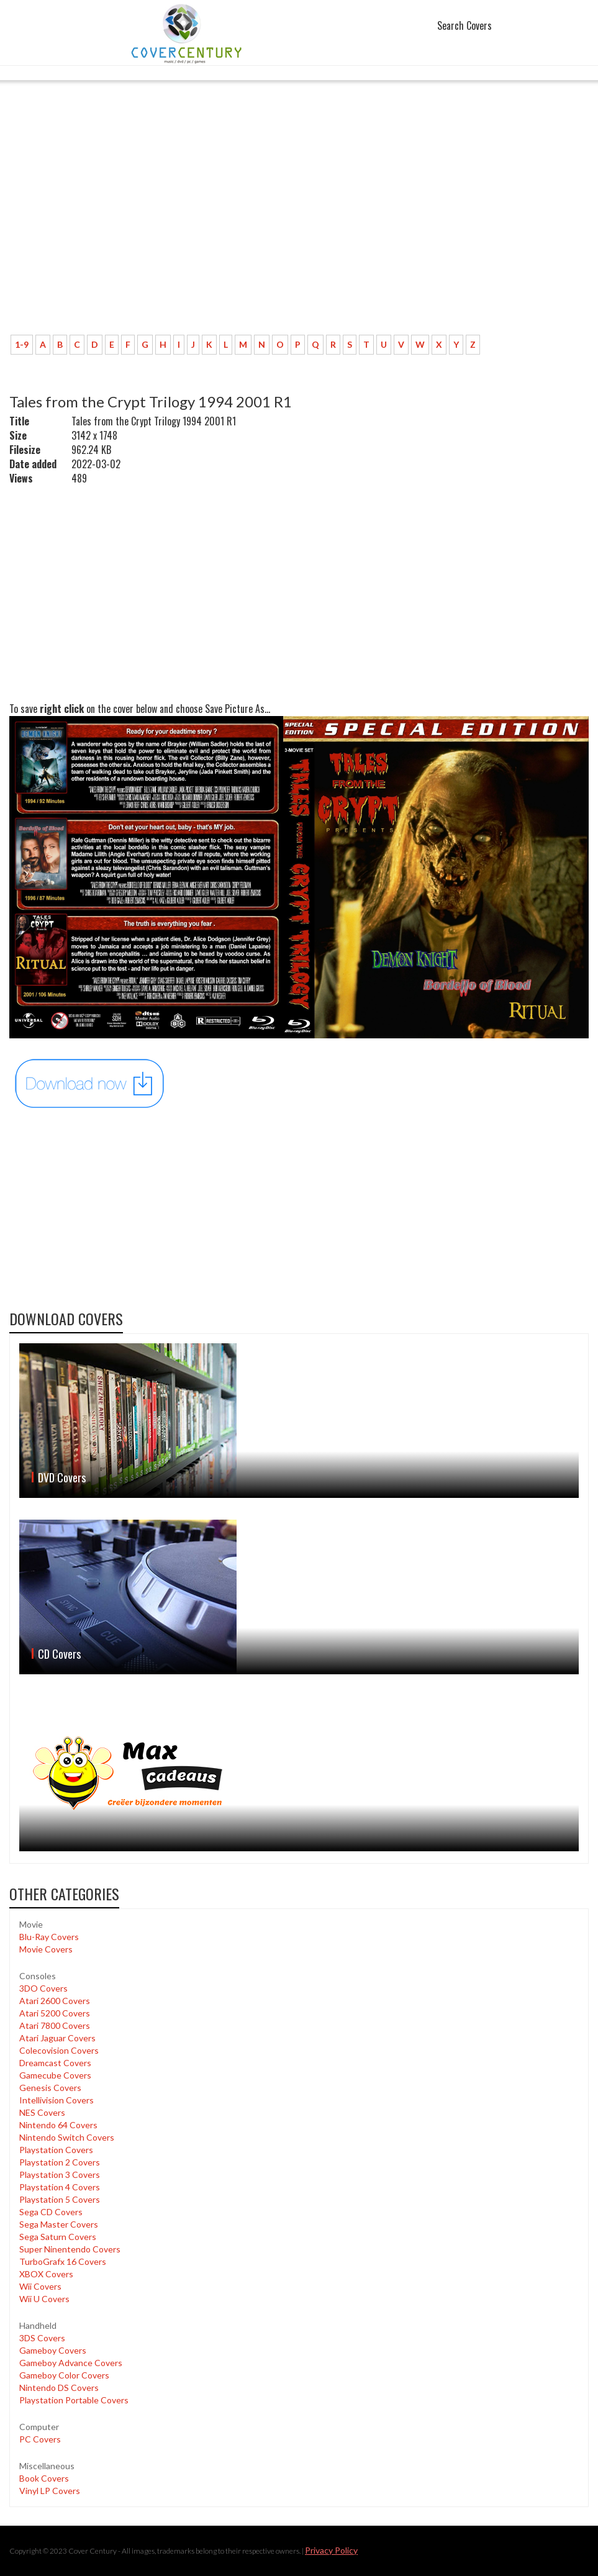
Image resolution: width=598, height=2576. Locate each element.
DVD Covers (62, 1477)
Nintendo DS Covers (59, 2387)
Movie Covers (46, 1949)
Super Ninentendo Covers (69, 2249)
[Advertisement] (299, 233)
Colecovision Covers (59, 2050)
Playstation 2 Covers (59, 2162)
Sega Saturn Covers (57, 2236)
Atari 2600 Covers (54, 2000)
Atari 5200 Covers (54, 2013)
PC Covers (40, 2439)
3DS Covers (42, 2338)
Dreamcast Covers (55, 2062)
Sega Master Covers (58, 2224)
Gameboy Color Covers (64, 2375)
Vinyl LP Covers (49, 2490)
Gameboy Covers (52, 2350)
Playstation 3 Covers (59, 2174)
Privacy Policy (331, 2550)
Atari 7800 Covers (54, 2025)
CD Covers (59, 1654)
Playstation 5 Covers (59, 2199)
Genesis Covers (50, 2087)
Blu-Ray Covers (49, 1936)
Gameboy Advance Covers (70, 2362)
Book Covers (44, 2478)
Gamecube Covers (55, 2075)
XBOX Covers (46, 2274)
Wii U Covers (44, 2298)
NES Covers (42, 2112)
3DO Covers (43, 1988)
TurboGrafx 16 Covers (62, 2261)
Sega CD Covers (51, 2211)
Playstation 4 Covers (59, 2187)
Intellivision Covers (56, 2100)
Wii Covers (40, 2286)
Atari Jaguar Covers (57, 2038)
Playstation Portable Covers (74, 2400)
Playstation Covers (56, 2149)
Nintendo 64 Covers (58, 2125)
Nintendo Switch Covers (66, 2137)
